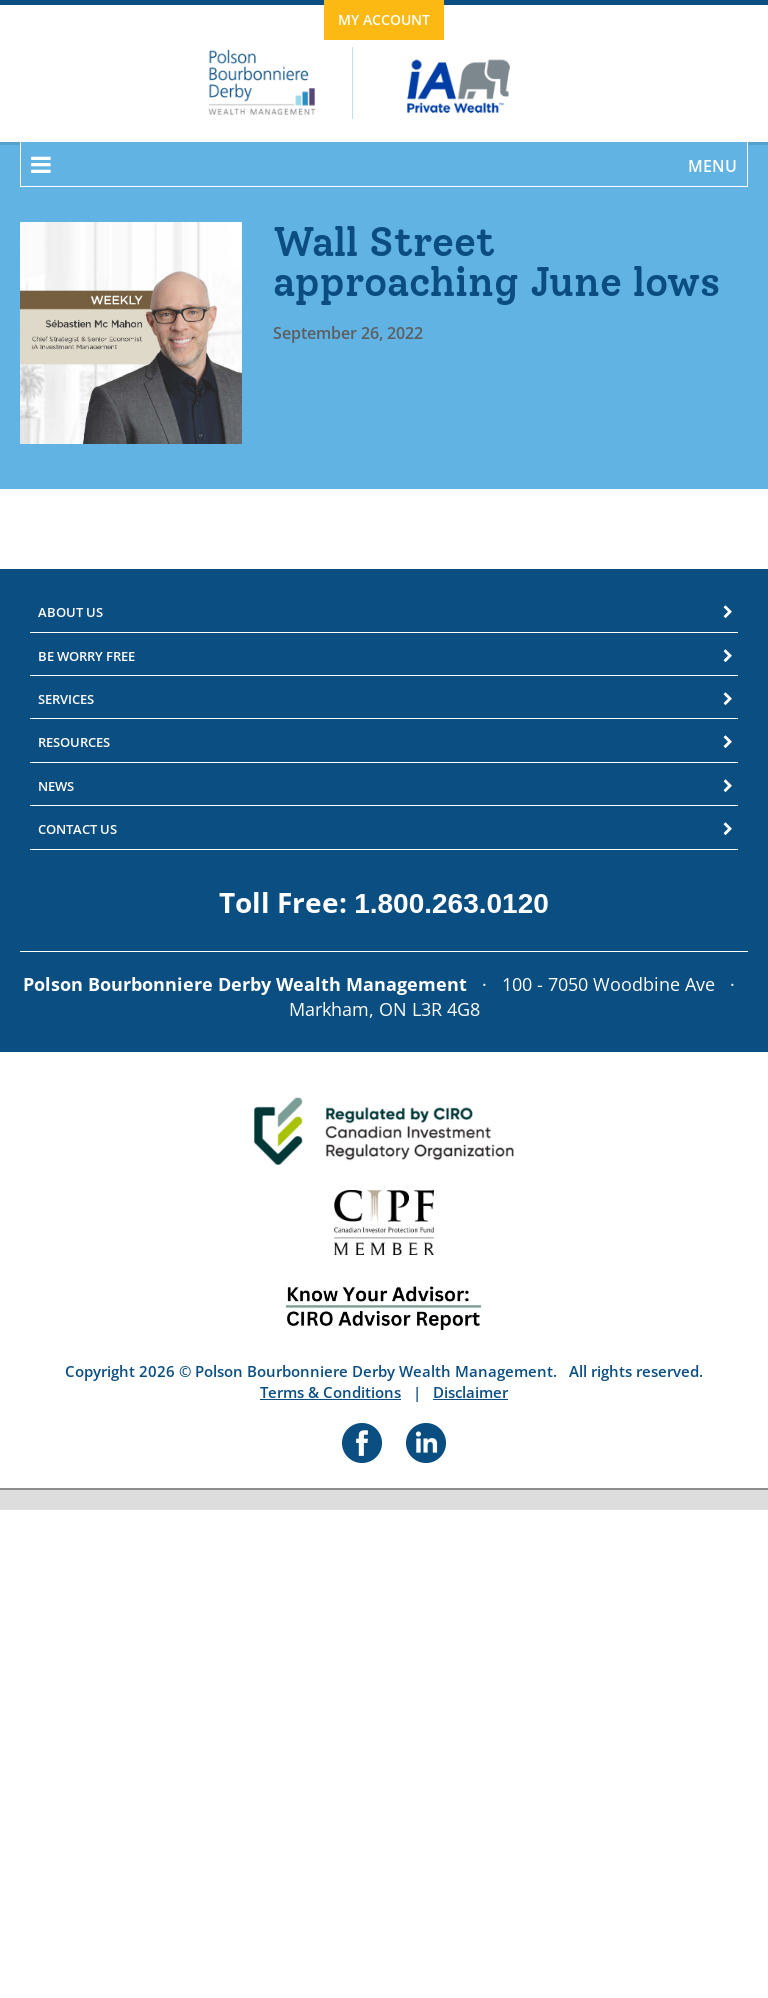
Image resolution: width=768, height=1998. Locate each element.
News (56, 786)
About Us (70, 612)
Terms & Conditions (330, 1392)
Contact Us (77, 829)
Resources (74, 742)
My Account (384, 19)
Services (66, 699)
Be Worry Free (86, 656)
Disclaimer (470, 1392)
